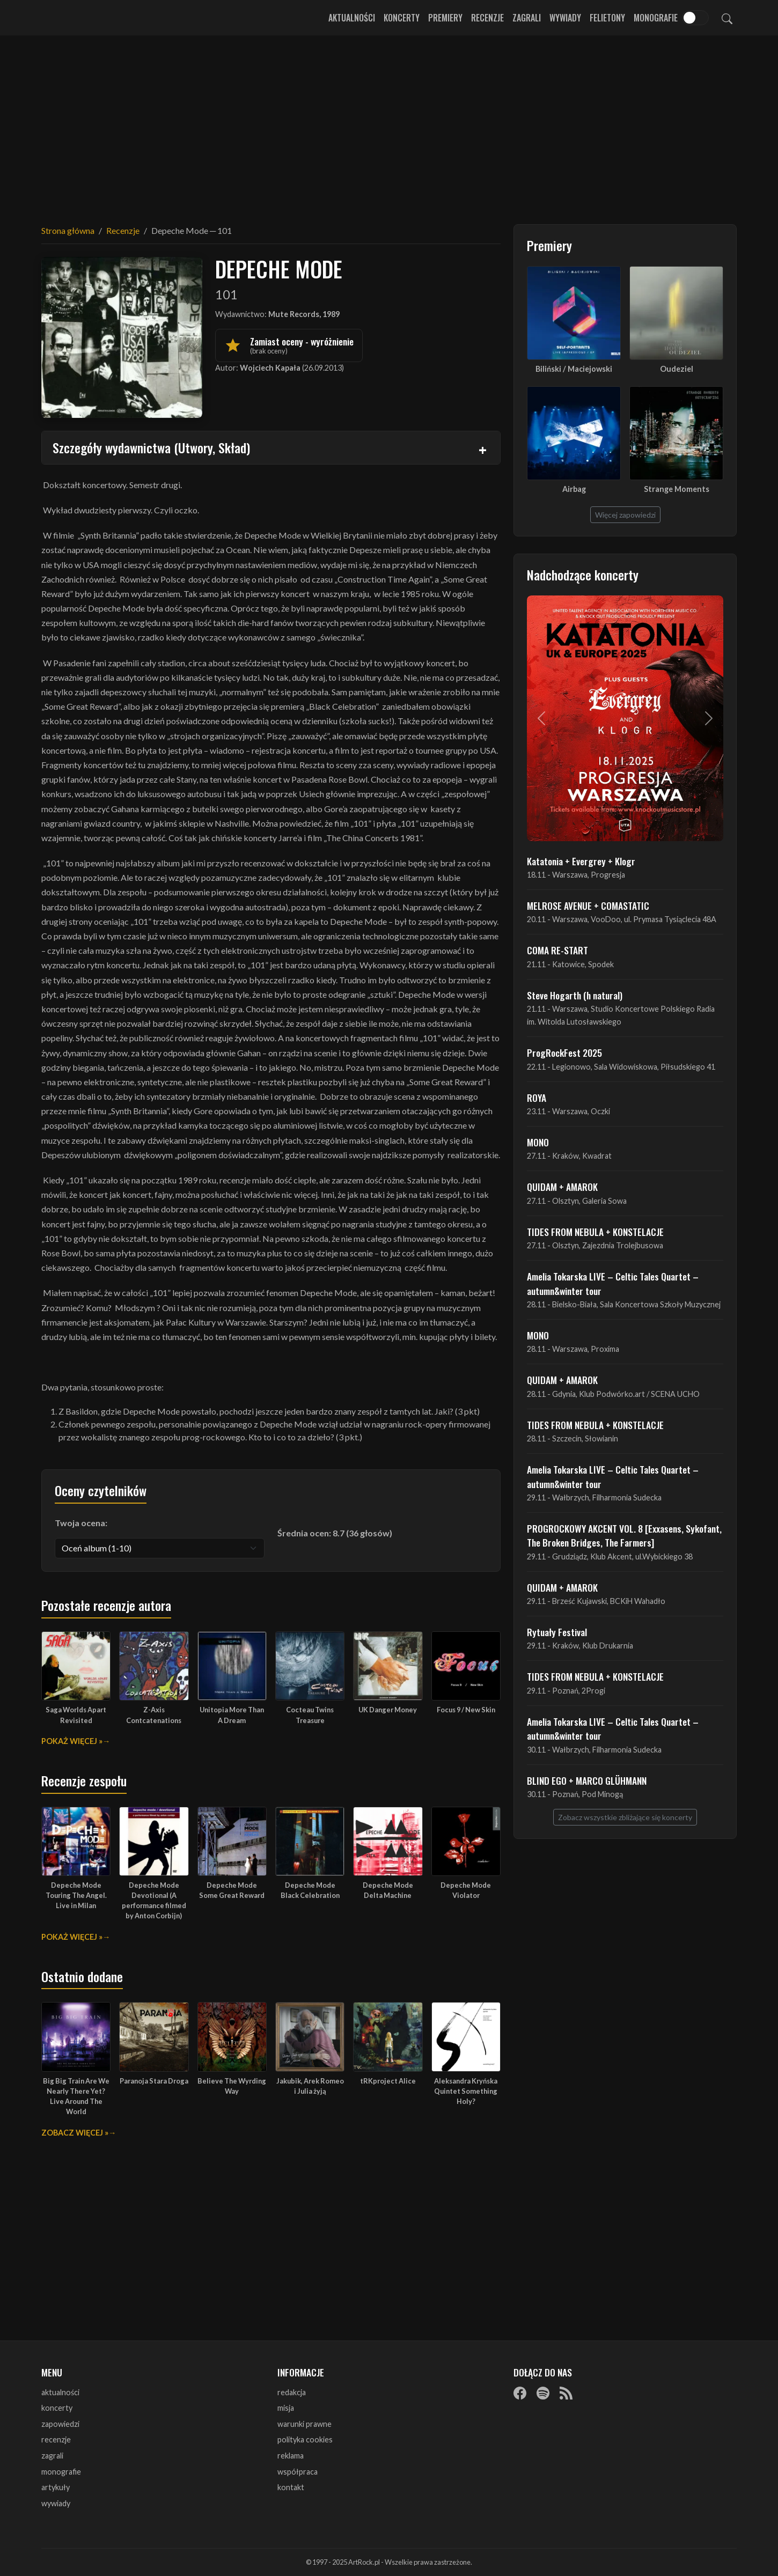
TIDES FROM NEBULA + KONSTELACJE (595, 1232)
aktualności (60, 2392)
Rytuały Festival (557, 1632)
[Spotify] (543, 2393)
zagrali (52, 2455)
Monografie (656, 17)
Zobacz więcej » (74, 2132)
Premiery (445, 17)
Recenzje (487, 17)
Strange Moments (676, 489)
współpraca (297, 2471)
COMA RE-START (557, 950)
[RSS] (566, 2393)
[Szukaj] (727, 17)
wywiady (55, 2503)
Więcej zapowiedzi (625, 514)
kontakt (290, 2487)
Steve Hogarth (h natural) (574, 995)
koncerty (56, 2407)
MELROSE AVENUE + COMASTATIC (588, 905)
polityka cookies (305, 2439)
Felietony (607, 17)
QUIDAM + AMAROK (562, 1187)
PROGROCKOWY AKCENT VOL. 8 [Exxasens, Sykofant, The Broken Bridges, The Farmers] (624, 1535)
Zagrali (526, 17)
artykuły (55, 2487)
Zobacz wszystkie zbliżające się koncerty (625, 1817)
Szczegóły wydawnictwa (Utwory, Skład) (151, 447)
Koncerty (402, 17)
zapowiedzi (60, 2423)
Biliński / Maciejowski (573, 368)
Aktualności (351, 17)
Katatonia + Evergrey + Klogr (581, 861)
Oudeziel (676, 368)
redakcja (291, 2392)
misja (285, 2407)
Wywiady (565, 17)
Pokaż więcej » (71, 1741)
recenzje (56, 2439)
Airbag (574, 489)
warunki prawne (304, 2423)
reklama (290, 2455)
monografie (61, 2471)
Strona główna (67, 230)
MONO (538, 1142)
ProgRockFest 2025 (564, 1052)
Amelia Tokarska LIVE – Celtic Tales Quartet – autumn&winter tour (613, 1283)
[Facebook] (519, 2393)
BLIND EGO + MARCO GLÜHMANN (587, 1780)
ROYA (536, 1098)
